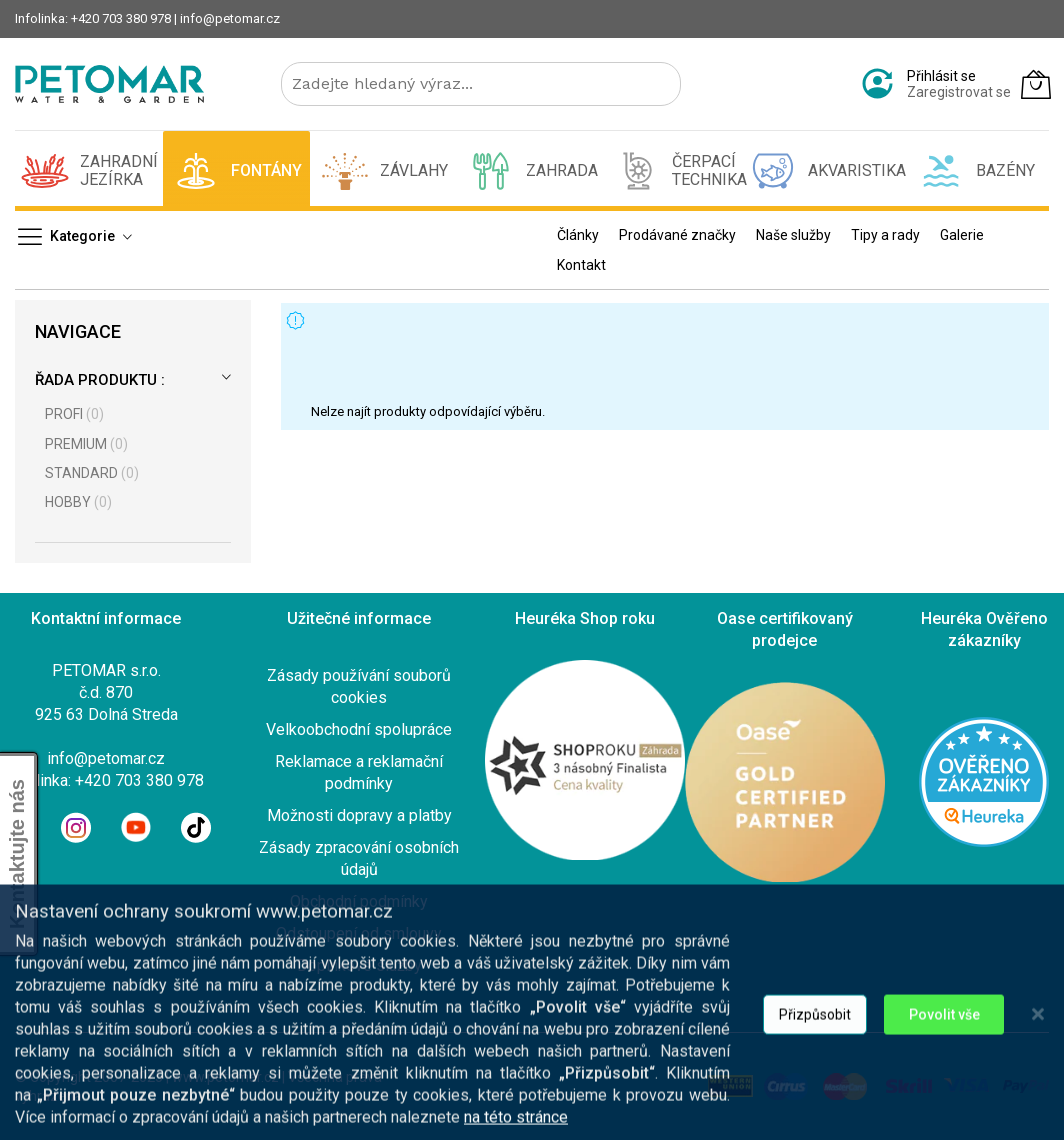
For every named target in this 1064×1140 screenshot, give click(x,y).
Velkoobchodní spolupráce (359, 729)
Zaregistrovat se (959, 92)
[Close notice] (1038, 1096)
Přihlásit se (941, 76)
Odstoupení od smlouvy (359, 933)
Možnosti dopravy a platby (359, 815)
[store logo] (109, 84)
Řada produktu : (100, 380)
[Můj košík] (1036, 84)
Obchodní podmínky (359, 901)
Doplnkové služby (359, 965)
